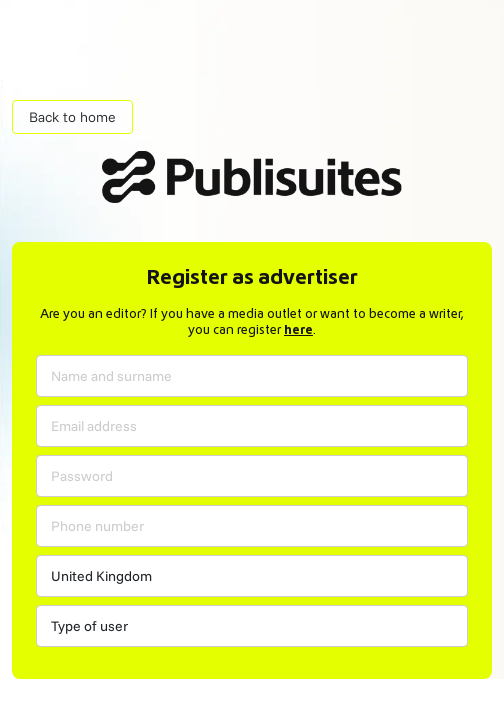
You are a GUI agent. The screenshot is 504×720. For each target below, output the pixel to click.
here (298, 331)
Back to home (72, 117)
